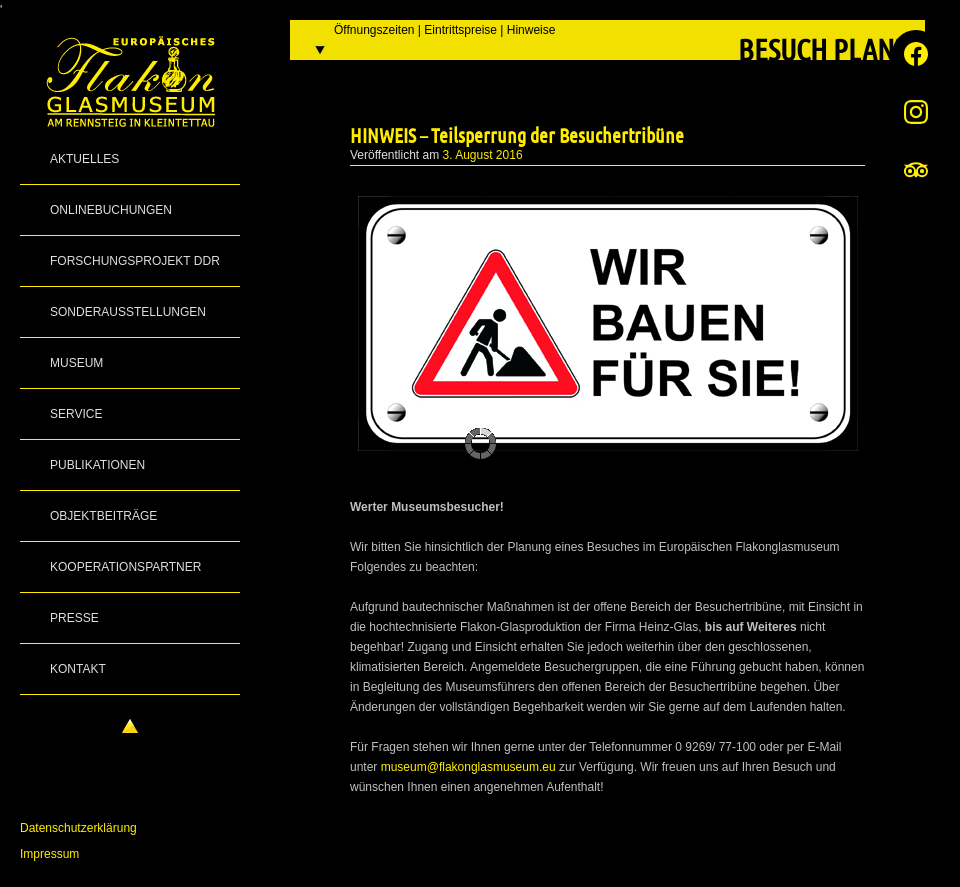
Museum (76, 363)
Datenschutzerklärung (78, 828)
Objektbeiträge (103, 516)
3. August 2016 (483, 155)
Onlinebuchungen (111, 210)
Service (76, 414)
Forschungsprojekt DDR (135, 261)
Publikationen (97, 465)
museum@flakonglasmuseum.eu (468, 767)
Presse (74, 618)
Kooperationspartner (125, 567)
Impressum (49, 854)
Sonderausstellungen (128, 312)
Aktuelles (84, 159)
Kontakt (78, 669)
